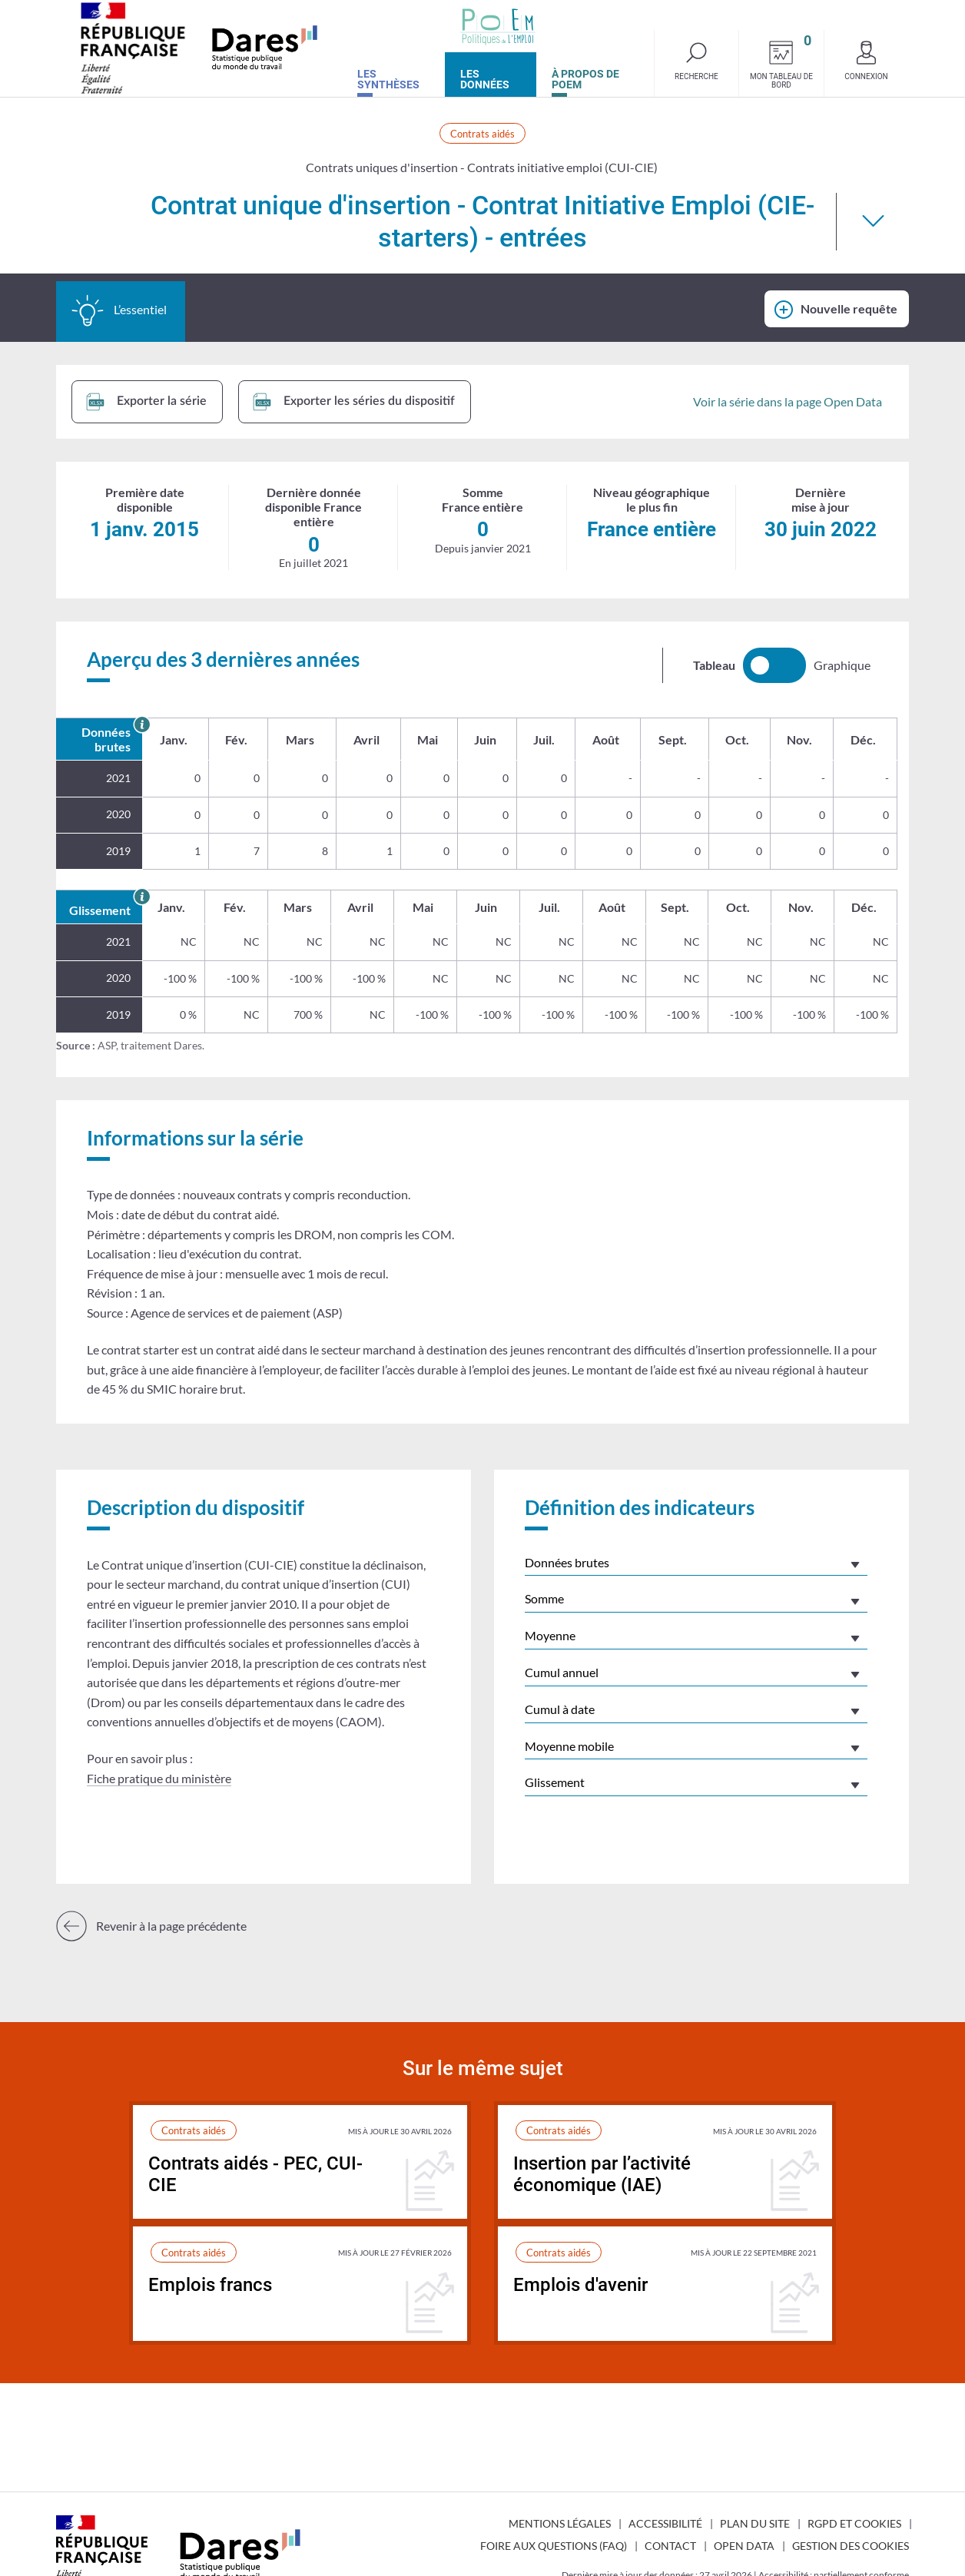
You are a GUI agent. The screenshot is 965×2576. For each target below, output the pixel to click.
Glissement (555, 1782)
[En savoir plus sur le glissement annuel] (142, 896)
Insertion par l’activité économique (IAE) (602, 2174)
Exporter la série (146, 402)
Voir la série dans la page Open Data (787, 401)
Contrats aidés (482, 134)
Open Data (744, 2545)
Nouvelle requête (849, 308)
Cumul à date (560, 1709)
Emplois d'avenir (580, 2285)
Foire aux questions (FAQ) (553, 2545)
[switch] (774, 665)
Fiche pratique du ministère (159, 1778)
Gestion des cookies (850, 2545)
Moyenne (550, 1635)
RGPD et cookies (854, 2523)
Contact (670, 2545)
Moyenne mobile (569, 1746)
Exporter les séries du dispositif (354, 402)
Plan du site (755, 2523)
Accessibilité (665, 2523)
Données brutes (567, 1562)
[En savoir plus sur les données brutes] (142, 724)
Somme (544, 1598)
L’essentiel (119, 310)
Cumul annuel (562, 1672)
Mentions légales (560, 2523)
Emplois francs (210, 2285)
